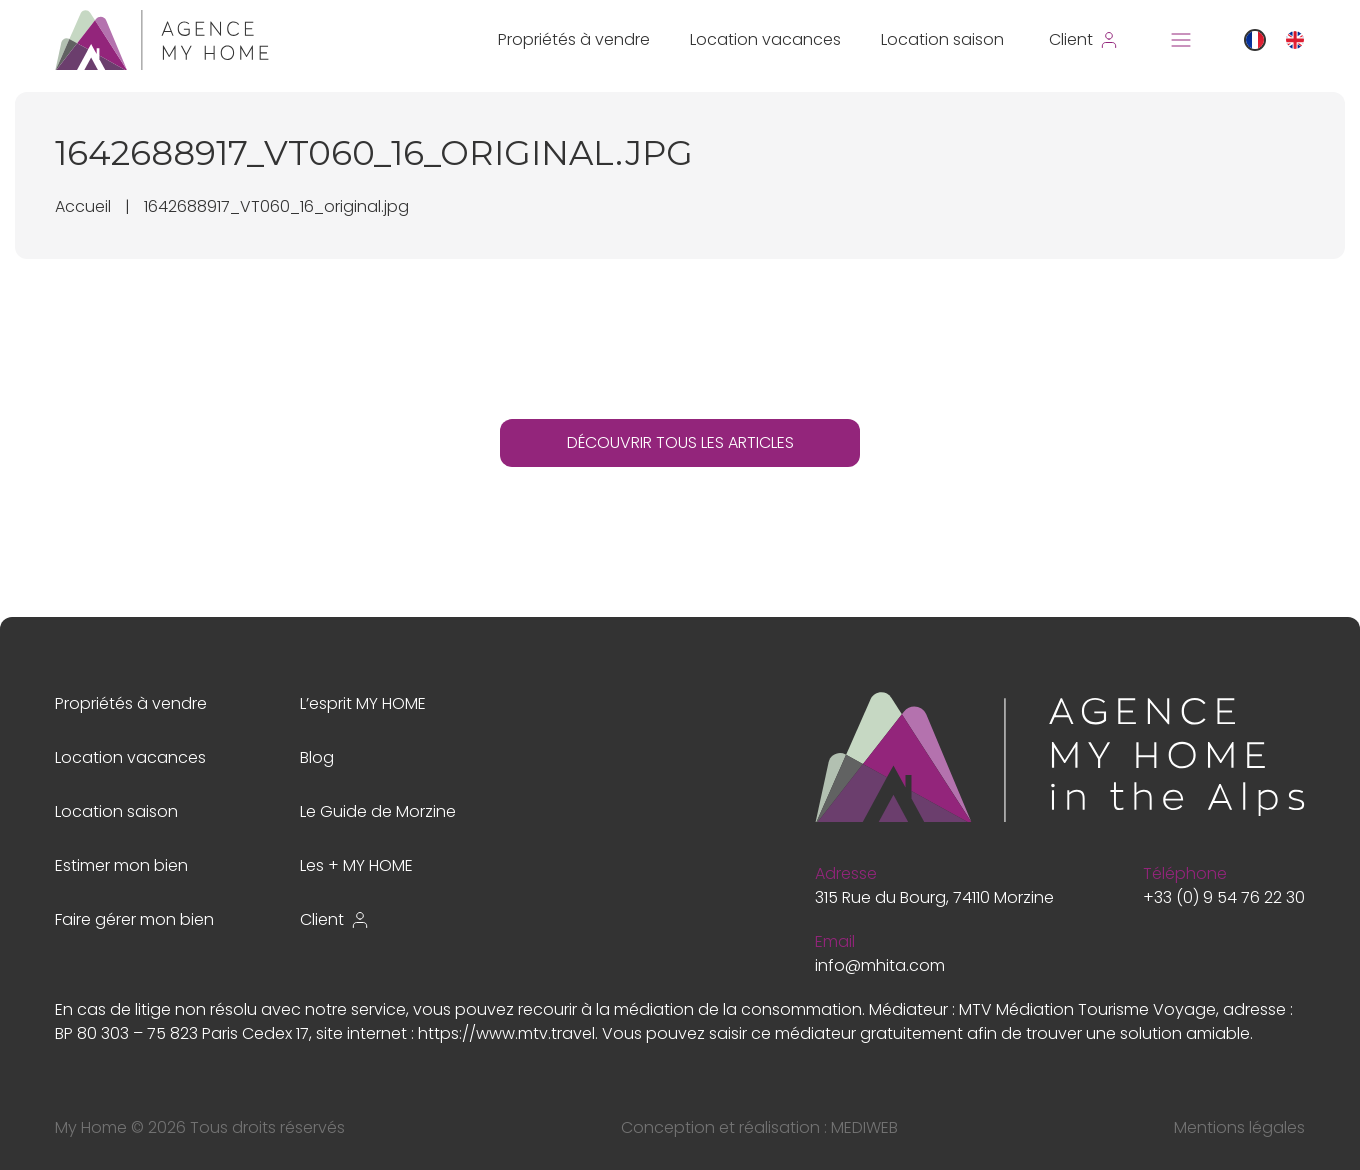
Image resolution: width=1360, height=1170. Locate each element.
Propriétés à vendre (574, 39)
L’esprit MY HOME (363, 703)
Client (335, 919)
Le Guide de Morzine (378, 811)
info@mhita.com (880, 965)
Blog (317, 757)
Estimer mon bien (121, 865)
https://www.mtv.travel (506, 1033)
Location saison (942, 39)
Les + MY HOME (356, 865)
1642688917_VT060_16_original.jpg (276, 206)
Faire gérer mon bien (134, 919)
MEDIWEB (864, 1127)
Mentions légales (1239, 1127)
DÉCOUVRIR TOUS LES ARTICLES (680, 442)
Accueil (83, 206)
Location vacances (765, 39)
